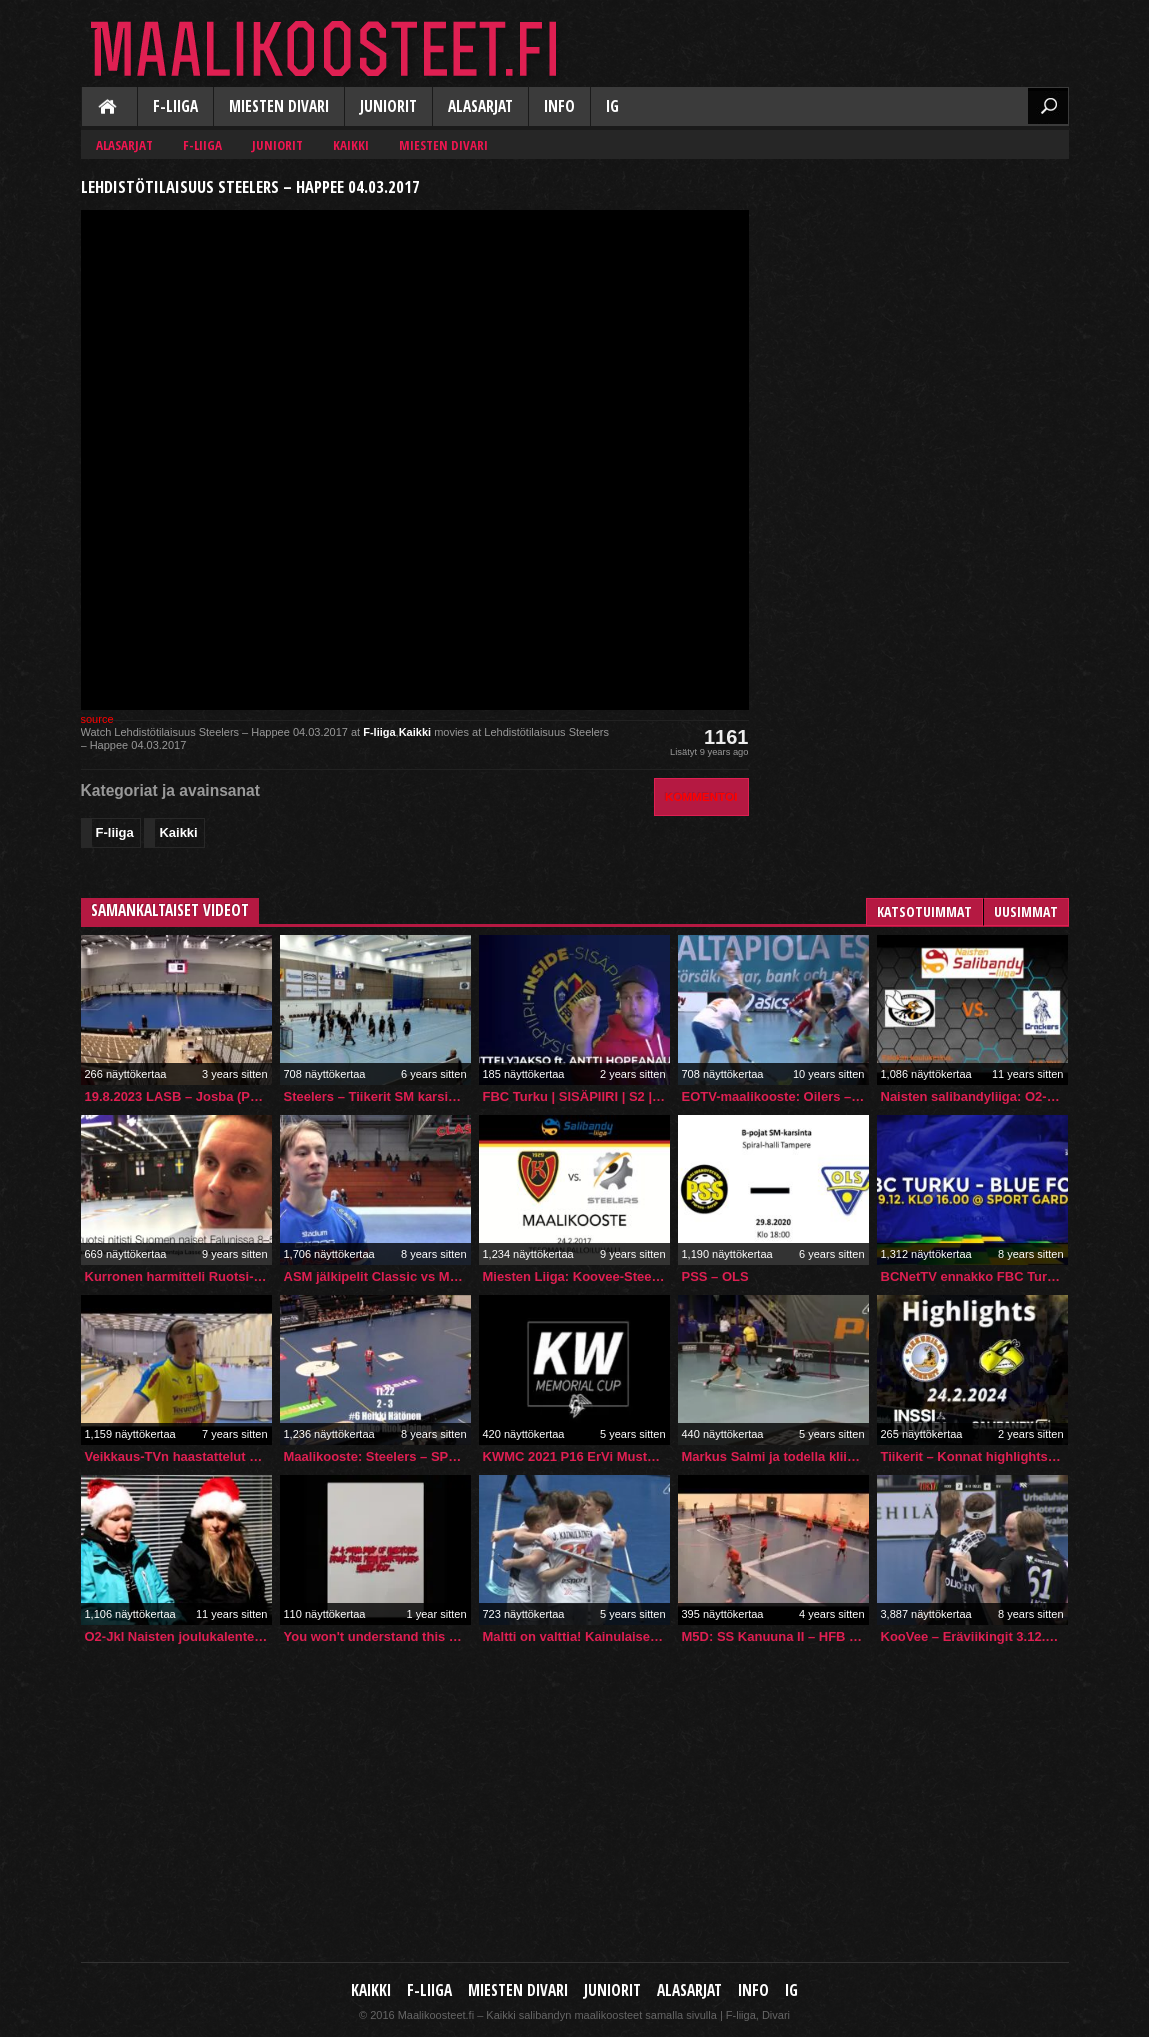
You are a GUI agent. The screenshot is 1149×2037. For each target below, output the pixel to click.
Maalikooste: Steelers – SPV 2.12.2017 (377, 1456)
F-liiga (175, 106)
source (97, 719)
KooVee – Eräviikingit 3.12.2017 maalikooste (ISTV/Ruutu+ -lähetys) (974, 1636)
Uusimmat (1026, 911)
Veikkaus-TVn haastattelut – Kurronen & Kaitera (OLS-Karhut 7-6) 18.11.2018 (178, 1456)
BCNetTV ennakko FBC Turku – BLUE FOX (974, 1276)
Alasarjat (480, 106)
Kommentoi (701, 796)
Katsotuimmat (924, 911)
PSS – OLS (715, 1276)
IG (612, 106)
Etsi (1048, 106)
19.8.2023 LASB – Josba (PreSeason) (178, 1096)
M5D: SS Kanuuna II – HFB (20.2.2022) (775, 1636)
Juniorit (388, 106)
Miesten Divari (279, 106)
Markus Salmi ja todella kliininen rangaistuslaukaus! (775, 1456)
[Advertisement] (919, 296)
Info (559, 106)
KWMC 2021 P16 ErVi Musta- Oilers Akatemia (576, 1456)
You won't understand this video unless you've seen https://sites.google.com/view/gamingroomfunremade (377, 1636)
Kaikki (109, 108)
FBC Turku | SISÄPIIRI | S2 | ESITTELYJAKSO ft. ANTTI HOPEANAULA (576, 1096)
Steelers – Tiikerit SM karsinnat (377, 1096)
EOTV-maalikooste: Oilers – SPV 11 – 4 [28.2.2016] (775, 1096)
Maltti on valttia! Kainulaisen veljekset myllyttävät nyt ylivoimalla (576, 1636)
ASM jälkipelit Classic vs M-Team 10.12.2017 (377, 1276)
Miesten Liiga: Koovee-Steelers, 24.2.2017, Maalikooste (576, 1276)
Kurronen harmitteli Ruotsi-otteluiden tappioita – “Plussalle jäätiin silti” (178, 1276)
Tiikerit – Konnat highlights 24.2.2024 (974, 1456)
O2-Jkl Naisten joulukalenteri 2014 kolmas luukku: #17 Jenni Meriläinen (178, 1636)
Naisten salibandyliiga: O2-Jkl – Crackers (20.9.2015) (974, 1096)
